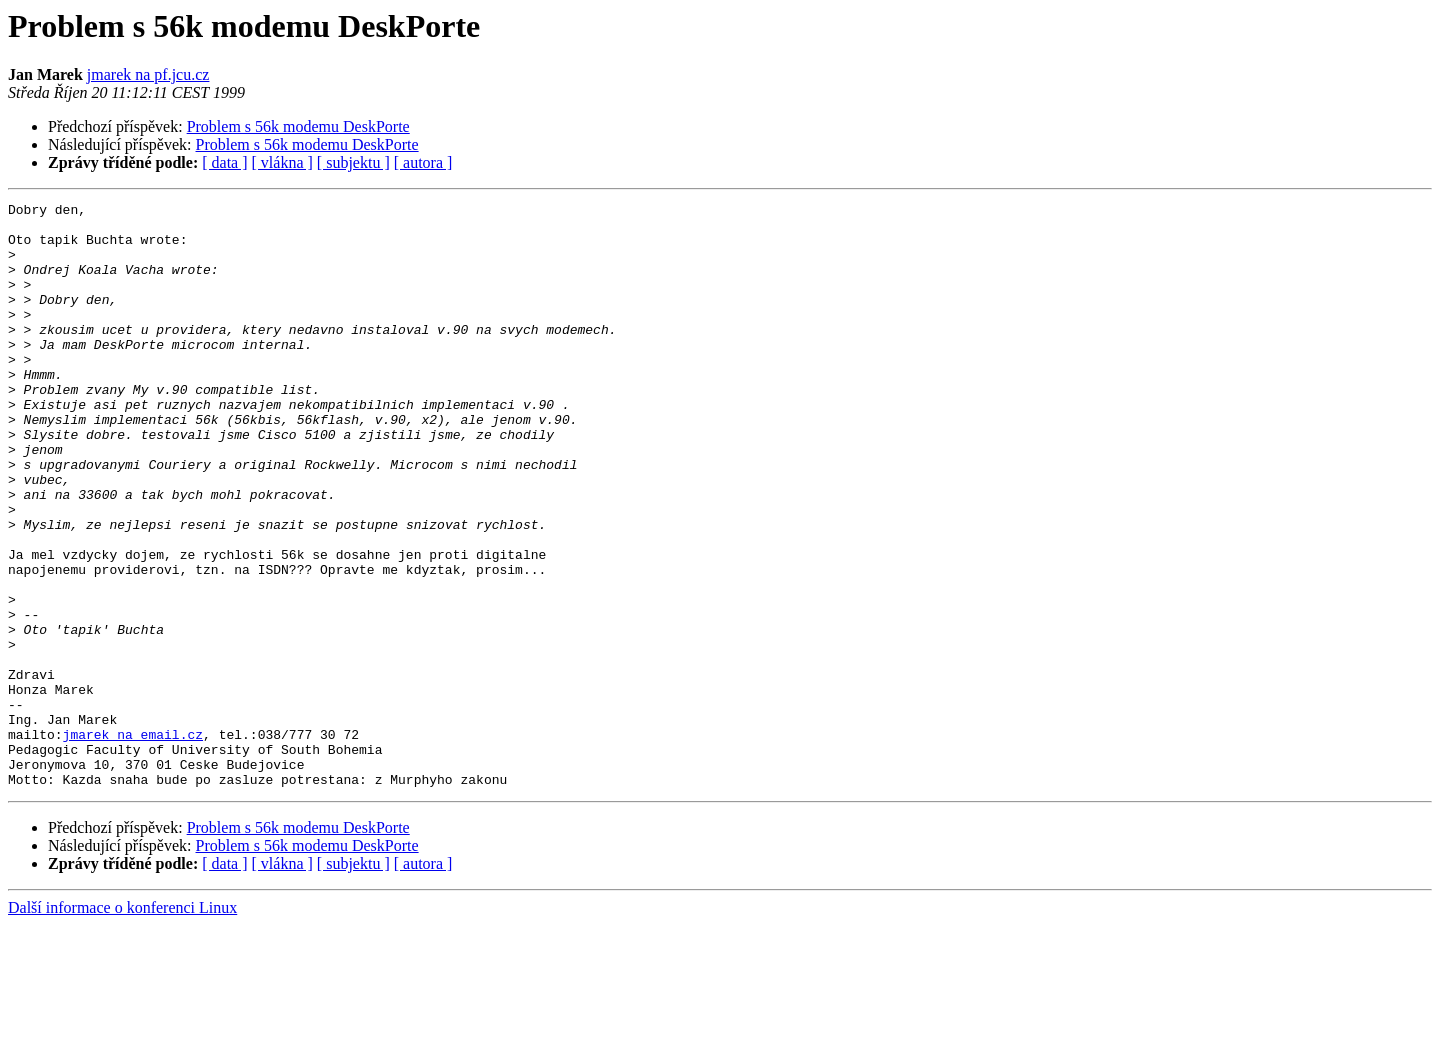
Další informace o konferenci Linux (122, 1024)
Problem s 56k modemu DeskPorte (298, 126)
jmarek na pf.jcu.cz (148, 74)
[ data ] (224, 162)
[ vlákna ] (282, 162)
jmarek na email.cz (133, 842)
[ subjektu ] (353, 162)
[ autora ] (423, 162)
